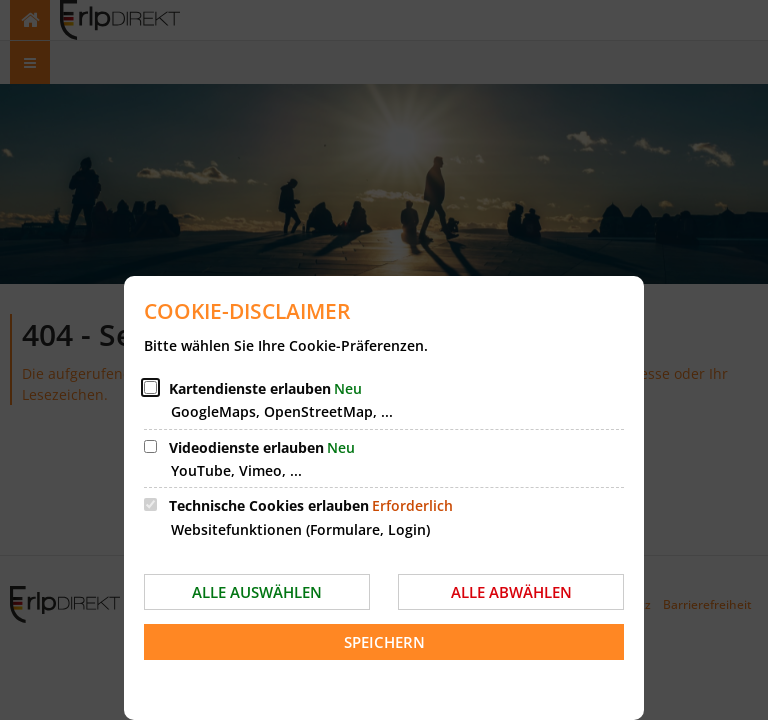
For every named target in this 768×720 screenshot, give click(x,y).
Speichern (384, 642)
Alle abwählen (511, 592)
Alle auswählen (257, 592)
